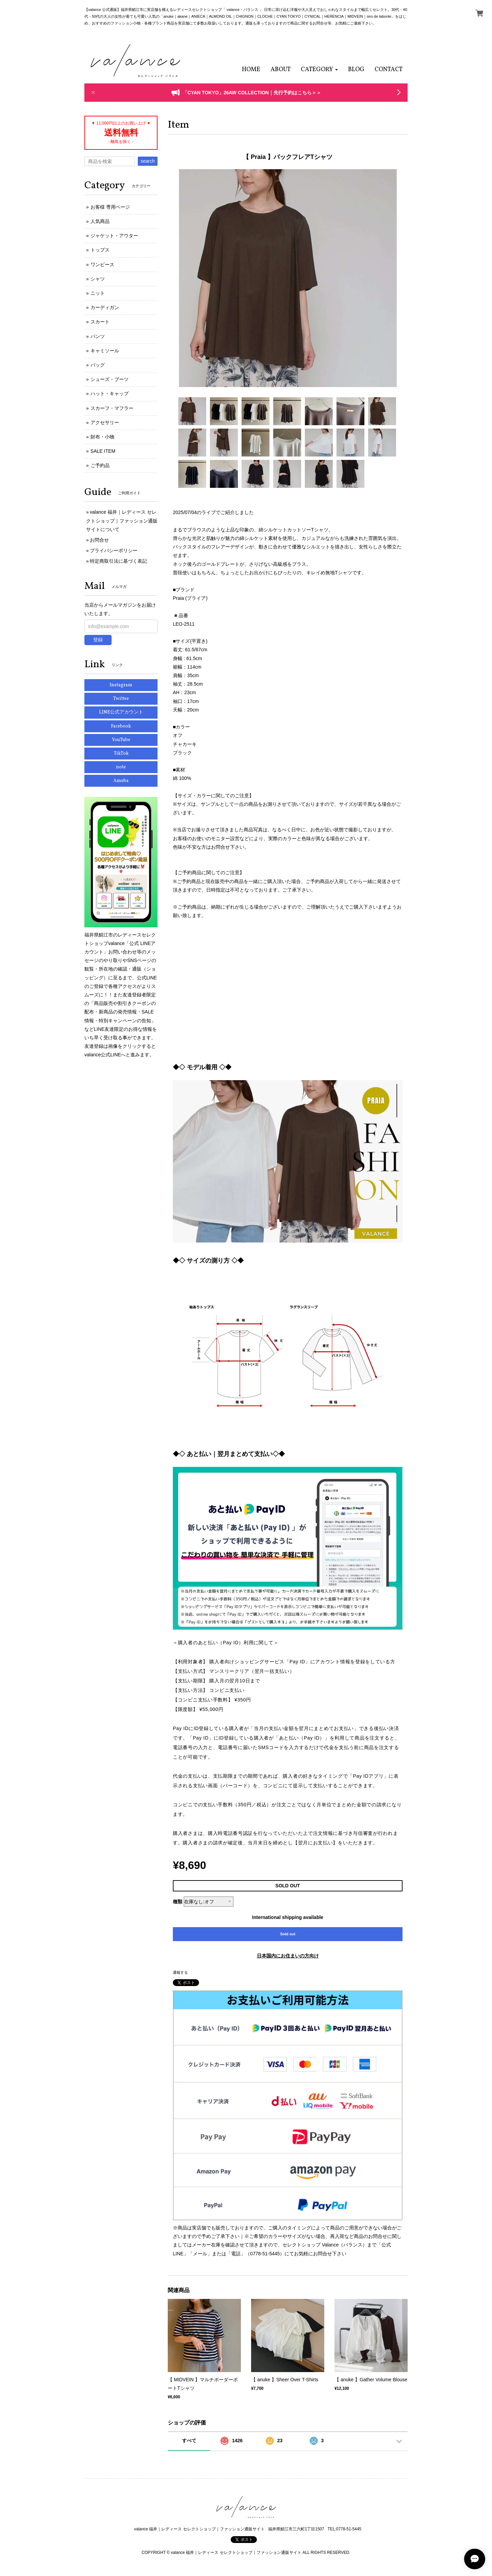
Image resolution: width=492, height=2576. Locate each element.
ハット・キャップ (110, 393)
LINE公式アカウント (121, 712)
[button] (319, 69)
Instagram (121, 685)
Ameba (121, 781)
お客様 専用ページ (110, 207)
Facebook (121, 726)
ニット (98, 293)
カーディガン (105, 307)
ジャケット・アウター (114, 235)
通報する (180, 1972)
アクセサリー (105, 422)
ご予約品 (100, 465)
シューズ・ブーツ (110, 379)
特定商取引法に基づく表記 (118, 561)
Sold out (287, 1934)
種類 (177, 1901)
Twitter (121, 698)
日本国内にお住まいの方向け (288, 1955)
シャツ (98, 279)
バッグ (98, 365)
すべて (189, 2440)
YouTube (121, 740)
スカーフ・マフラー (112, 408)
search (148, 161)
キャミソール (105, 350)
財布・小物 (102, 436)
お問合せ (99, 540)
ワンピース (102, 264)
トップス (100, 250)
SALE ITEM (103, 451)
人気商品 (100, 221)
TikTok (121, 753)
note (121, 767)
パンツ (98, 336)
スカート (100, 321)
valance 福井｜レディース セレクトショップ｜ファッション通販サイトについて (122, 520)
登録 (98, 639)
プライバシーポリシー (113, 550)
